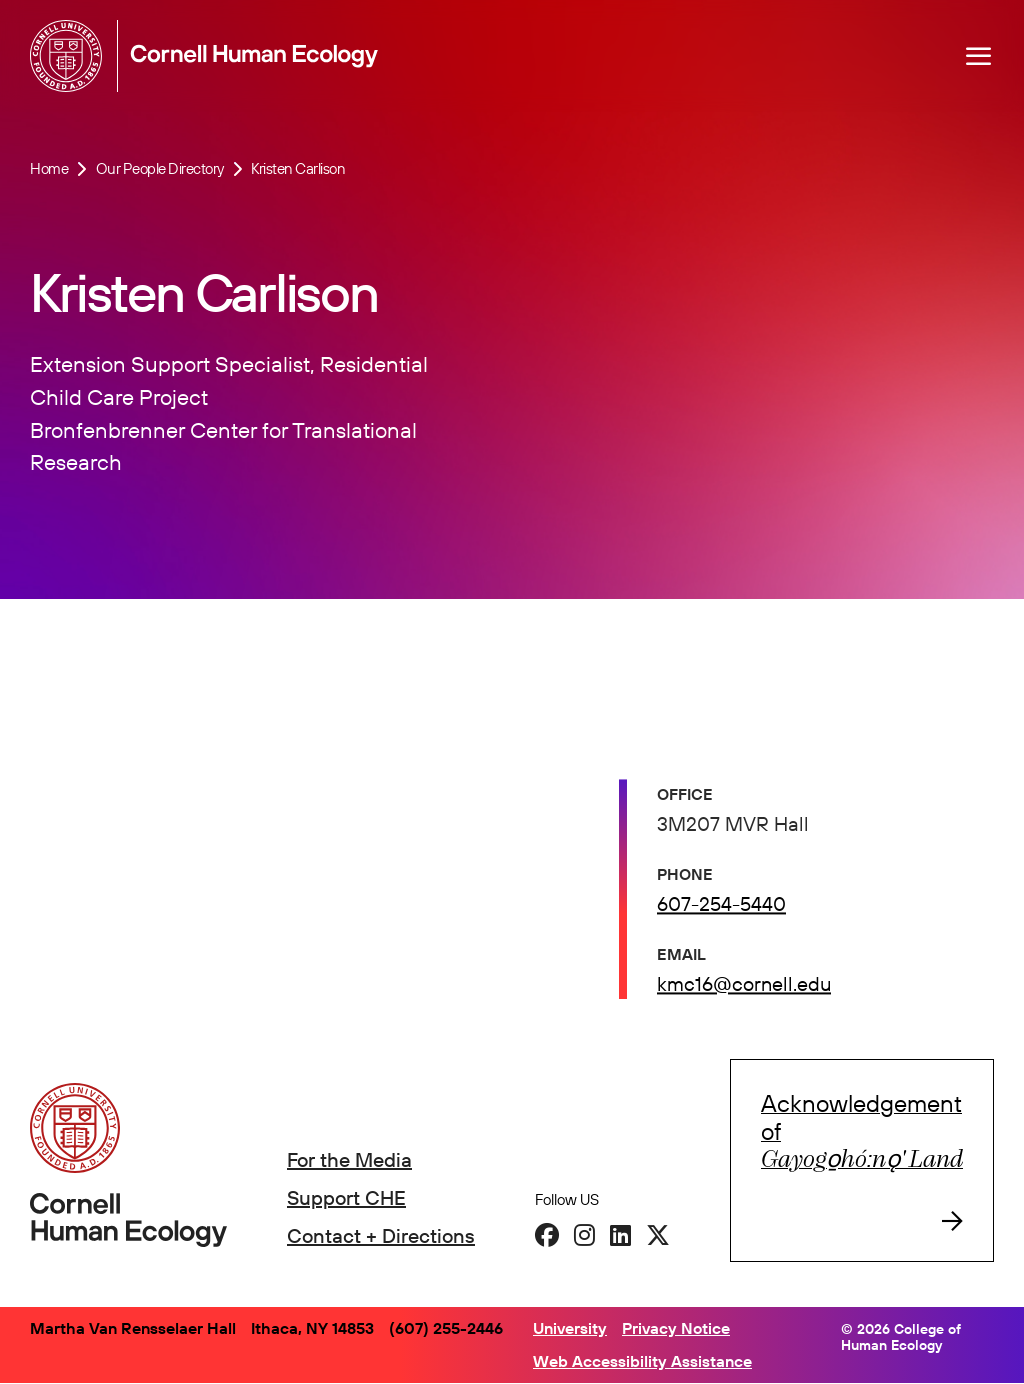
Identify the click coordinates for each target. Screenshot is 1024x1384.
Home (49, 168)
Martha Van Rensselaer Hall (133, 1328)
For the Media (349, 1159)
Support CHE (346, 1197)
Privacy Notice (676, 1328)
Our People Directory (160, 168)
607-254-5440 (721, 906)
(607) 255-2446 (446, 1328)
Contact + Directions (381, 1235)
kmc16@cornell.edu (744, 986)
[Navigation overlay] (979, 56)
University (570, 1328)
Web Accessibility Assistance (642, 1361)
